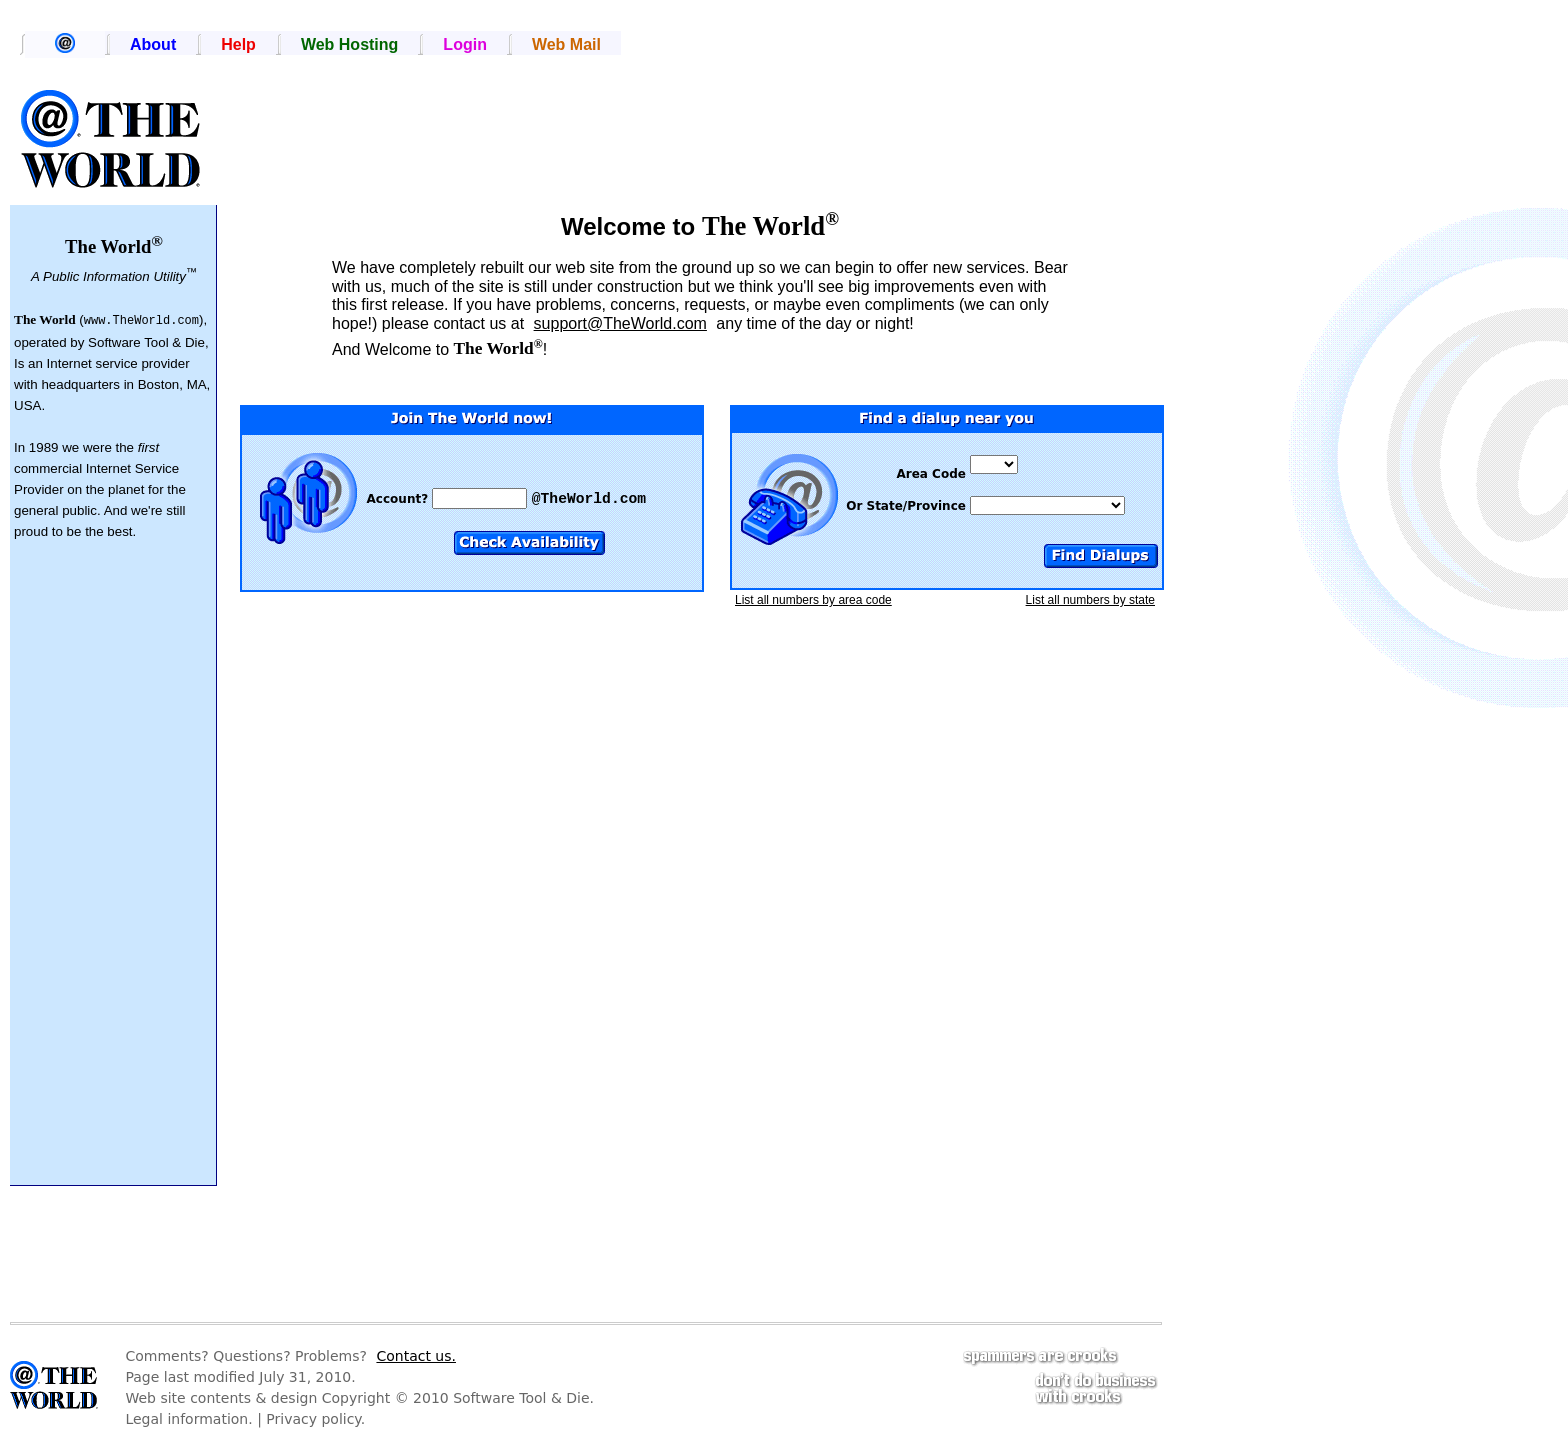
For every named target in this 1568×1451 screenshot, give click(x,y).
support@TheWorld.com (620, 323)
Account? (400, 499)
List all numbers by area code (813, 600)
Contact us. (416, 1356)
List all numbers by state (1090, 600)
